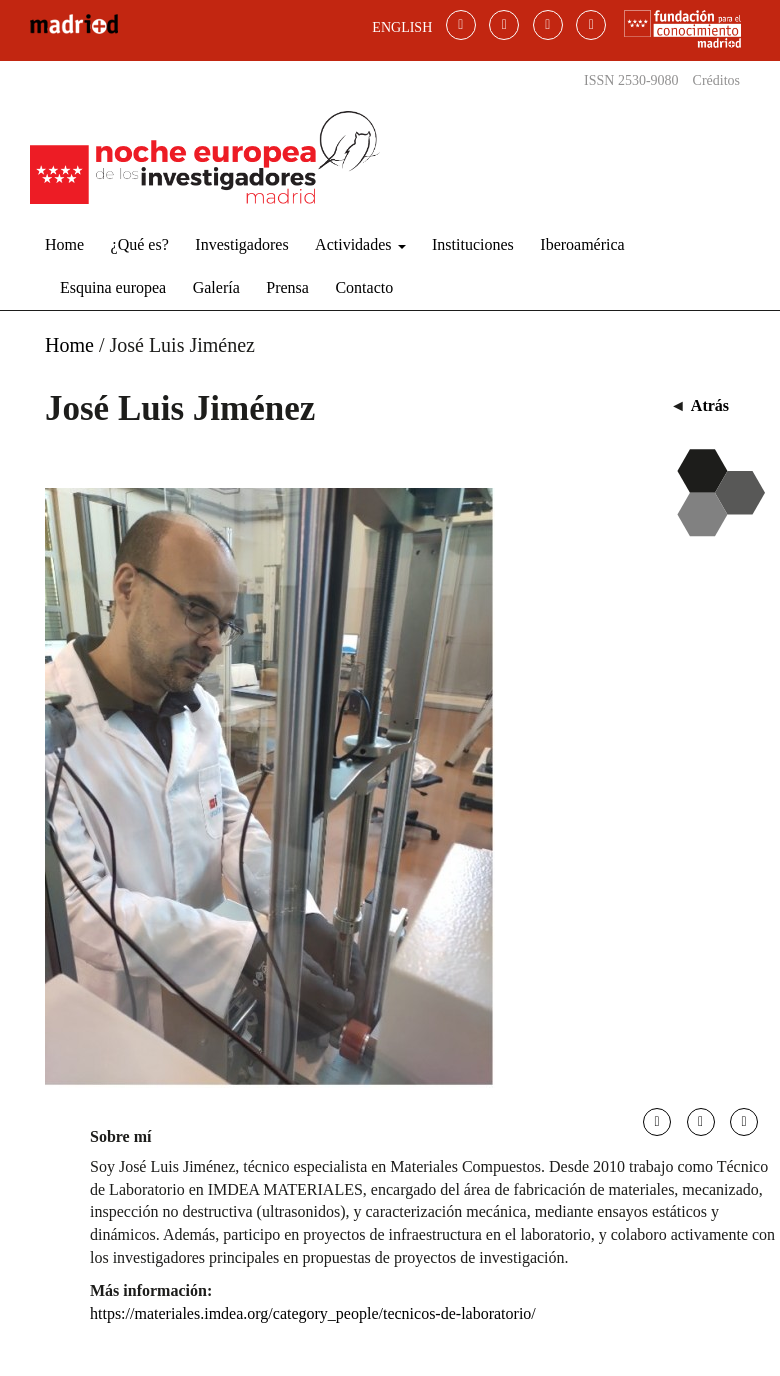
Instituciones (473, 244)
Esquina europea (113, 287)
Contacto (364, 287)
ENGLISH (402, 27)
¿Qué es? (140, 244)
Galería (216, 287)
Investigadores (241, 244)
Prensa (287, 287)
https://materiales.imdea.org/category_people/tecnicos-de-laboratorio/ (313, 1313)
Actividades (360, 244)
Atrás (710, 405)
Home (64, 244)
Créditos (716, 80)
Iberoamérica (582, 244)
